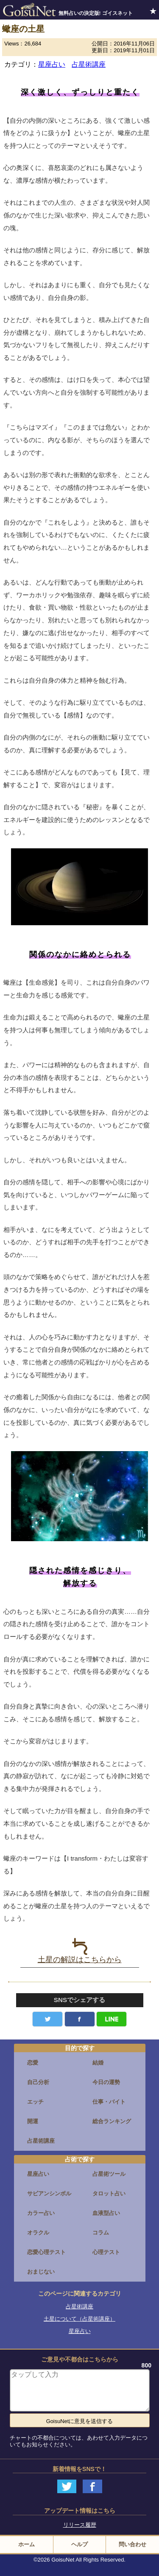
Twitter (47, 2019)
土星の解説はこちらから (80, 1951)
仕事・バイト (109, 2102)
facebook (80, 2019)
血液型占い (106, 2213)
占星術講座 (89, 64)
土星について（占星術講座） (79, 2319)
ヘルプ (79, 2544)
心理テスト (106, 2252)
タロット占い (109, 2193)
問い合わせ (132, 2544)
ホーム (26, 2544)
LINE (111, 2019)
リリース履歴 (79, 2525)
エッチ (35, 2102)
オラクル (38, 2232)
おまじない (41, 2271)
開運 (32, 2121)
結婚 (97, 2062)
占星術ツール (109, 2174)
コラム (100, 2232)
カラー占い (41, 2213)
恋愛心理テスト (46, 2252)
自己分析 (38, 2082)
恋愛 (32, 2062)
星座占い (51, 64)
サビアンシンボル (49, 2193)
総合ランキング (111, 2121)
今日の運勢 (106, 2082)
